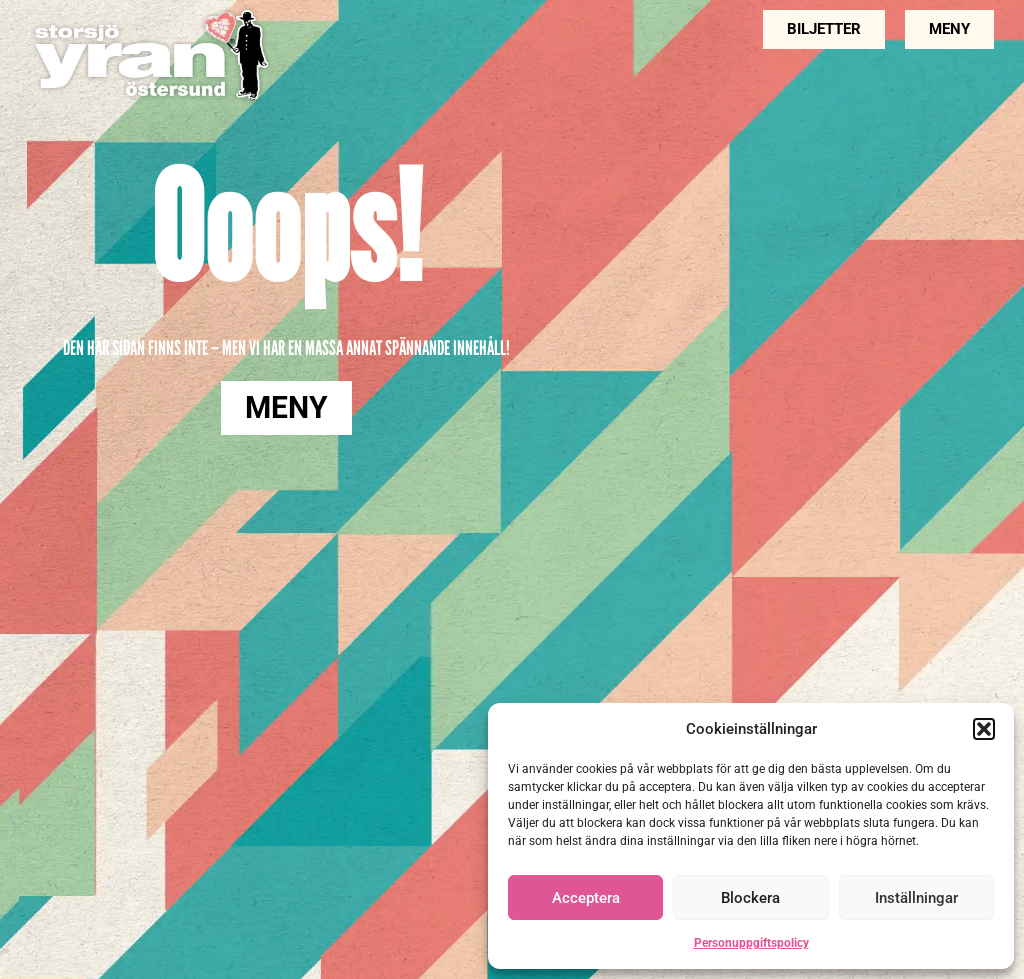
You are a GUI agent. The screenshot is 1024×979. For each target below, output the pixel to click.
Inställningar (916, 898)
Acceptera (586, 898)
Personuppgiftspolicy (751, 943)
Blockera (750, 898)
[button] (984, 729)
